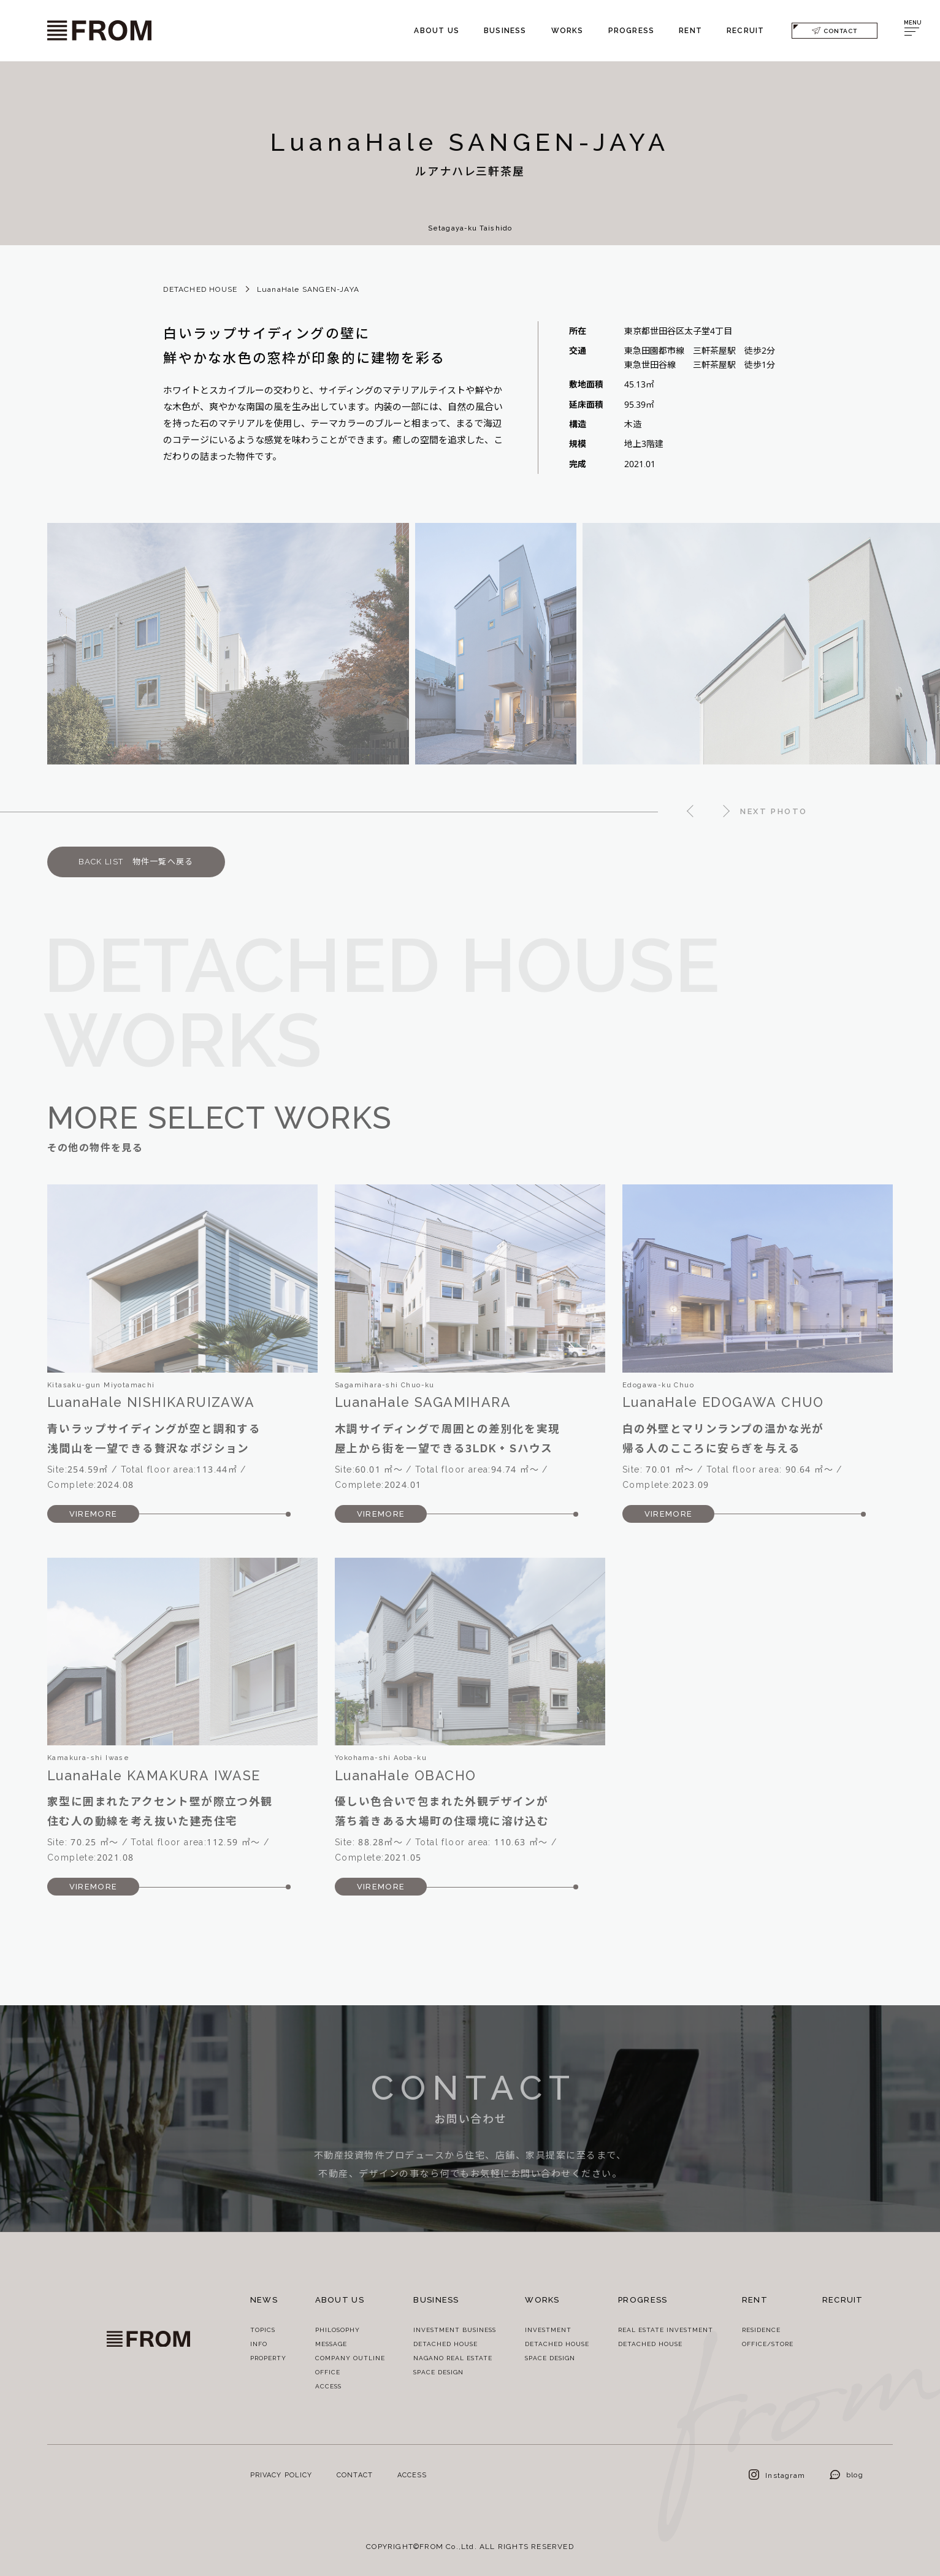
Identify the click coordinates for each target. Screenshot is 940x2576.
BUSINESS (505, 30)
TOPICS (262, 2329)
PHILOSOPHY (337, 2329)
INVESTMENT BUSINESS (454, 2329)
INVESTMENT (548, 2329)
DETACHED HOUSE (200, 289)
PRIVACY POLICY (281, 2474)
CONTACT (834, 30)
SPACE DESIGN (438, 2372)
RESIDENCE (761, 2329)
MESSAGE (331, 2343)
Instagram (777, 2475)
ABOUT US (436, 30)
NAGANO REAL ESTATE (452, 2357)
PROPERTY (268, 2357)
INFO (258, 2343)
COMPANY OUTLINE (350, 2357)
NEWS (264, 2299)
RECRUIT (745, 30)
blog (846, 2474)
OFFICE (327, 2372)
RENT (690, 30)
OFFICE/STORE (767, 2343)
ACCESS (328, 2386)
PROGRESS (631, 30)
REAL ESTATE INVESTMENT (665, 2329)
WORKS (567, 30)
